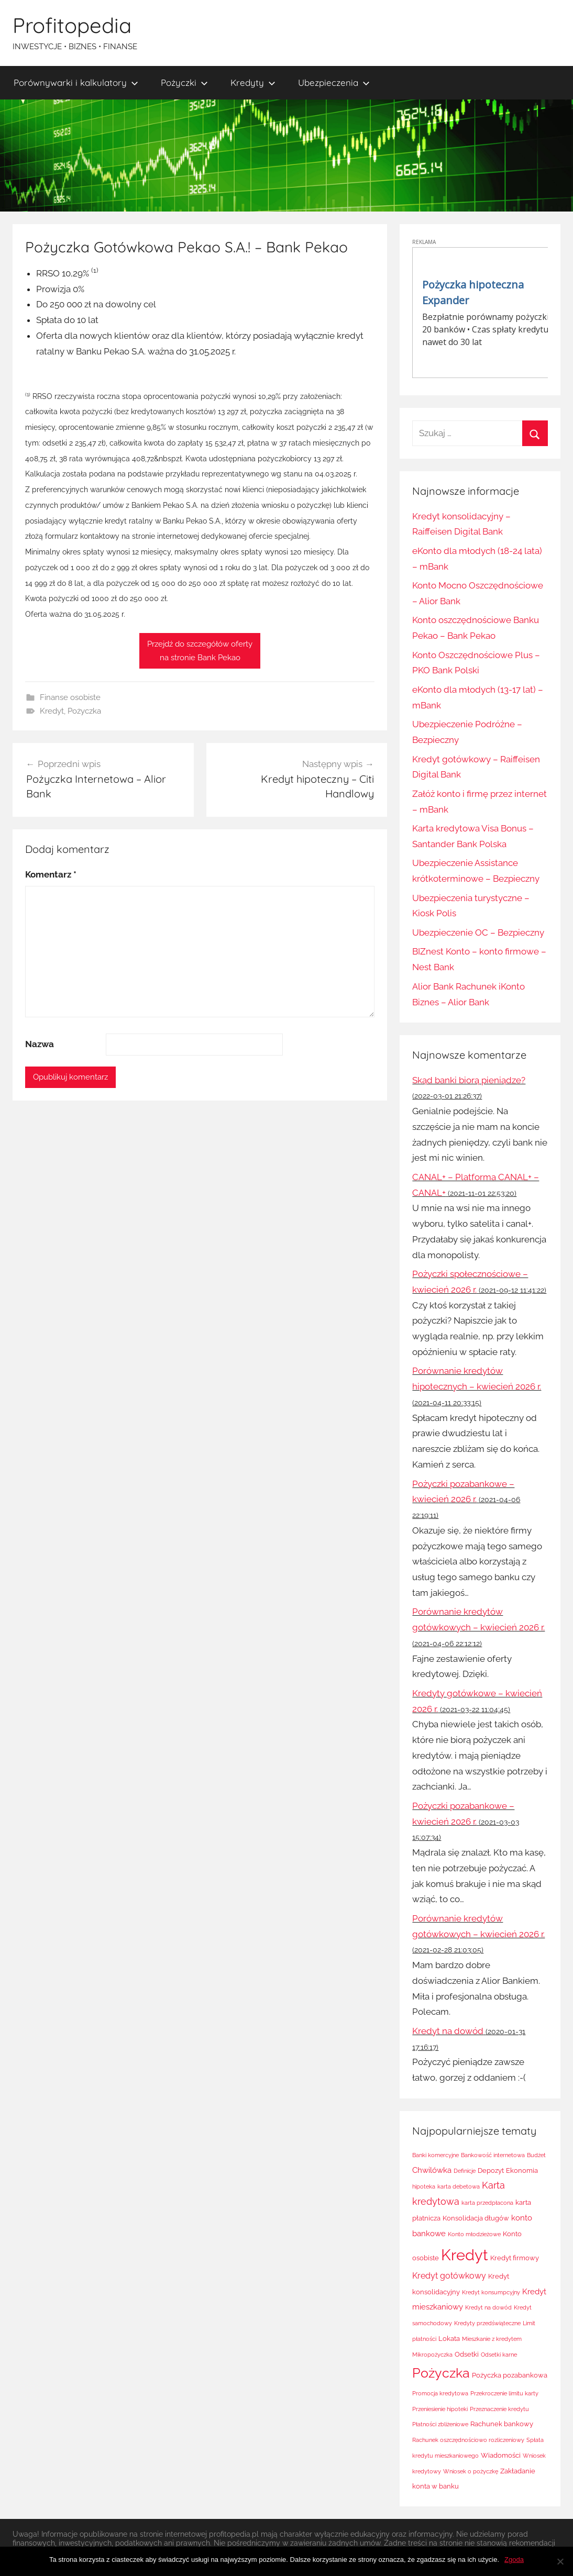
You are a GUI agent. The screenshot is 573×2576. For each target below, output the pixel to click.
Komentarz (50, 874)
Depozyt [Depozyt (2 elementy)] (491, 2170)
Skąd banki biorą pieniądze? (468, 1080)
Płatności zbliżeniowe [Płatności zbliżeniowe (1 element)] (440, 2424)
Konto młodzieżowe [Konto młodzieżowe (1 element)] (474, 2234)
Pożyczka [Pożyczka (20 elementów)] (441, 2373)
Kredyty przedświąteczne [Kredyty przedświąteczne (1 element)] (487, 2323)
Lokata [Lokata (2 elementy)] (449, 2338)
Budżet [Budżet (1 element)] (536, 2155)
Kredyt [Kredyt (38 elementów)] (464, 2255)
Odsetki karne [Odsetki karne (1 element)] (499, 2354)
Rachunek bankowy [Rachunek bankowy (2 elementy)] (501, 2424)
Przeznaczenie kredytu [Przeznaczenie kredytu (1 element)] (499, 2409)
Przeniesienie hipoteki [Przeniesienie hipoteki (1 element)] (440, 2409)
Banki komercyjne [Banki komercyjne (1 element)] (435, 2155)
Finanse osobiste (70, 697)
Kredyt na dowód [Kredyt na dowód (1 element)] (488, 2307)
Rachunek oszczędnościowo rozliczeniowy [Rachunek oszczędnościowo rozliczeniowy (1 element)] (468, 2440)
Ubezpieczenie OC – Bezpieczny (478, 932)
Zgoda (514, 2559)
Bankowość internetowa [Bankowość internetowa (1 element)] (493, 2155)
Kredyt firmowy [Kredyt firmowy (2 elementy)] (514, 2258)
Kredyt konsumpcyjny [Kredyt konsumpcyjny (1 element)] (491, 2292)
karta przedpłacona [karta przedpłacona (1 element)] (487, 2203)
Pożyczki (184, 82)
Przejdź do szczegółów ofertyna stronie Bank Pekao (199, 650)
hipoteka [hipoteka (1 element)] (423, 2186)
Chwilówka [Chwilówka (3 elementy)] (431, 2170)
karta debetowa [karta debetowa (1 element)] (458, 2186)
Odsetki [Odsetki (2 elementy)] (467, 2354)
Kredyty (253, 82)
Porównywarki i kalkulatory (76, 82)
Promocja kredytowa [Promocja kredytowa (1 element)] (440, 2393)
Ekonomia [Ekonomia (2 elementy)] (522, 2170)
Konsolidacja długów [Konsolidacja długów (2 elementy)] (476, 2218)
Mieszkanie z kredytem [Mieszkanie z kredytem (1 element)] (492, 2339)
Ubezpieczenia (334, 82)
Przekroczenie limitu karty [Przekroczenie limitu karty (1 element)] (504, 2393)
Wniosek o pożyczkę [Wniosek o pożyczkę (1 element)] (470, 2471)
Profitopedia (72, 25)
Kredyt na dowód (447, 2031)
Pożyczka (84, 711)
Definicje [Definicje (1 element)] (465, 2171)
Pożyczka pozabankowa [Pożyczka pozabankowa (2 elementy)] (509, 2375)
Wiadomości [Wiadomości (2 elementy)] (501, 2455)
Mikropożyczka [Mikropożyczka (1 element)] (432, 2354)
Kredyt (52, 711)
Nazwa (39, 1044)
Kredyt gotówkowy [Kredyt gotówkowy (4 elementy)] (449, 2276)
